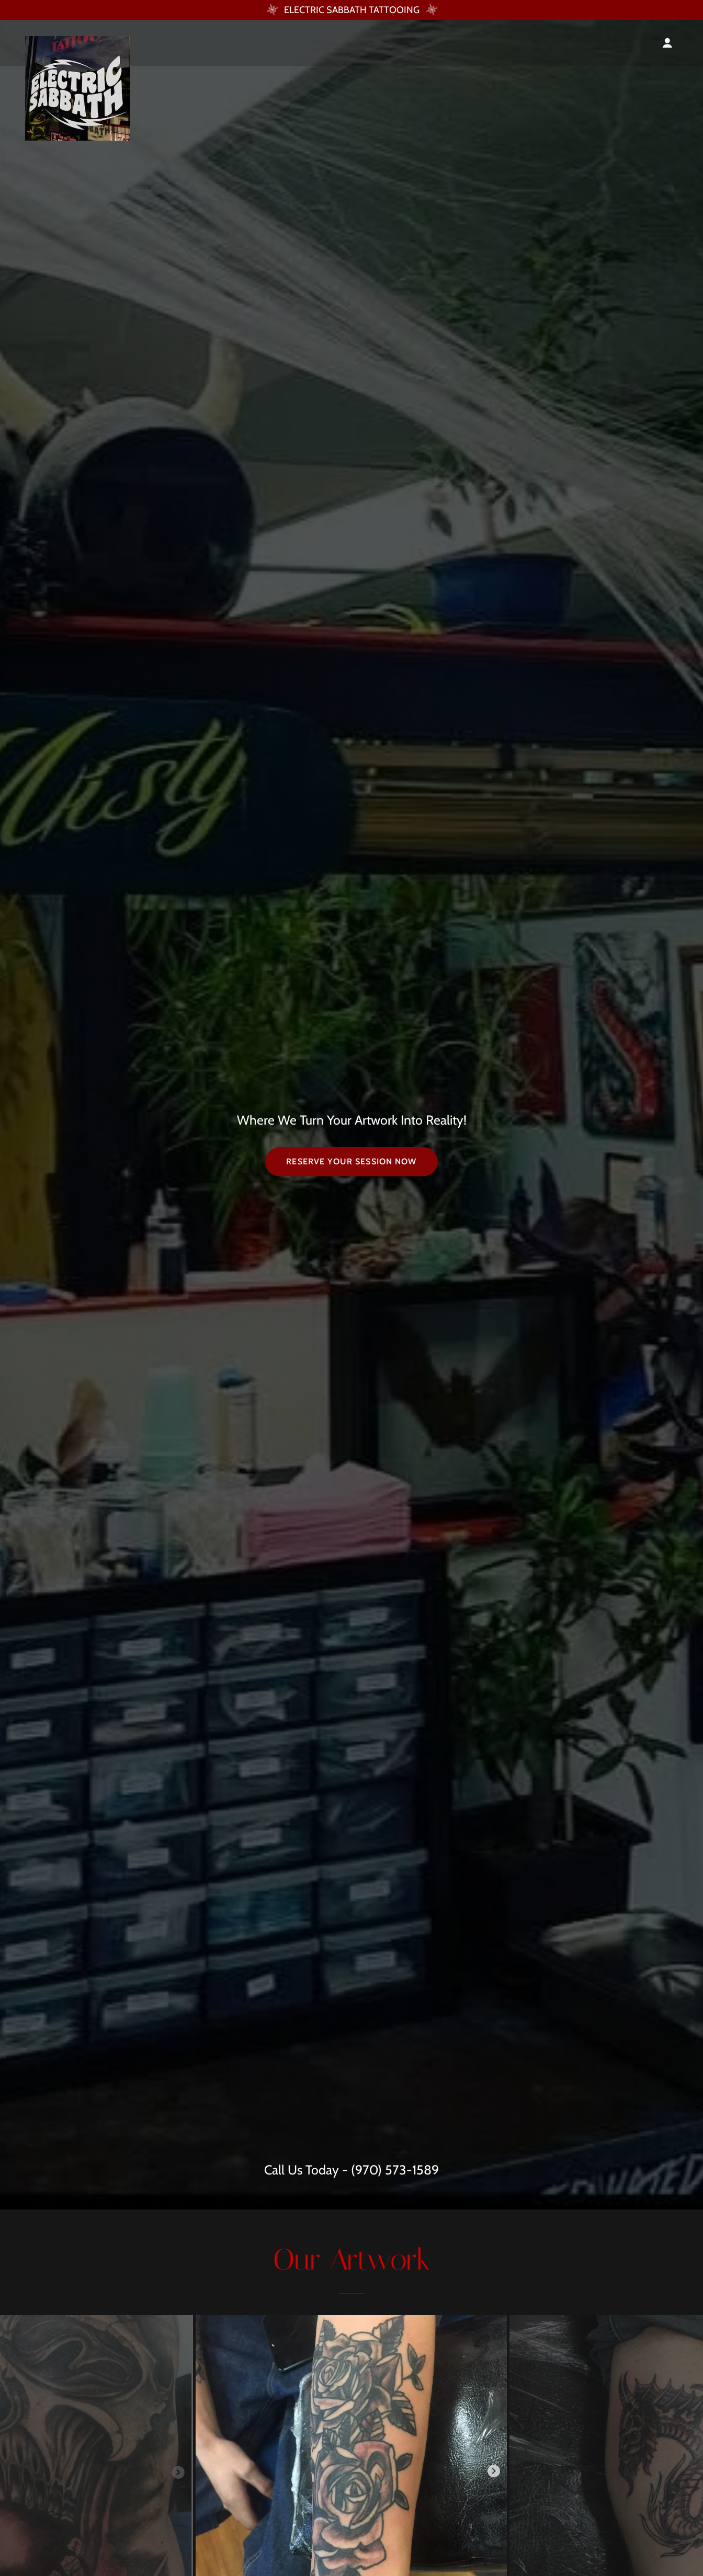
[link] (77, 40)
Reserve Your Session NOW (351, 1161)
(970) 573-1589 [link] (395, 2170)
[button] (667, 42)
